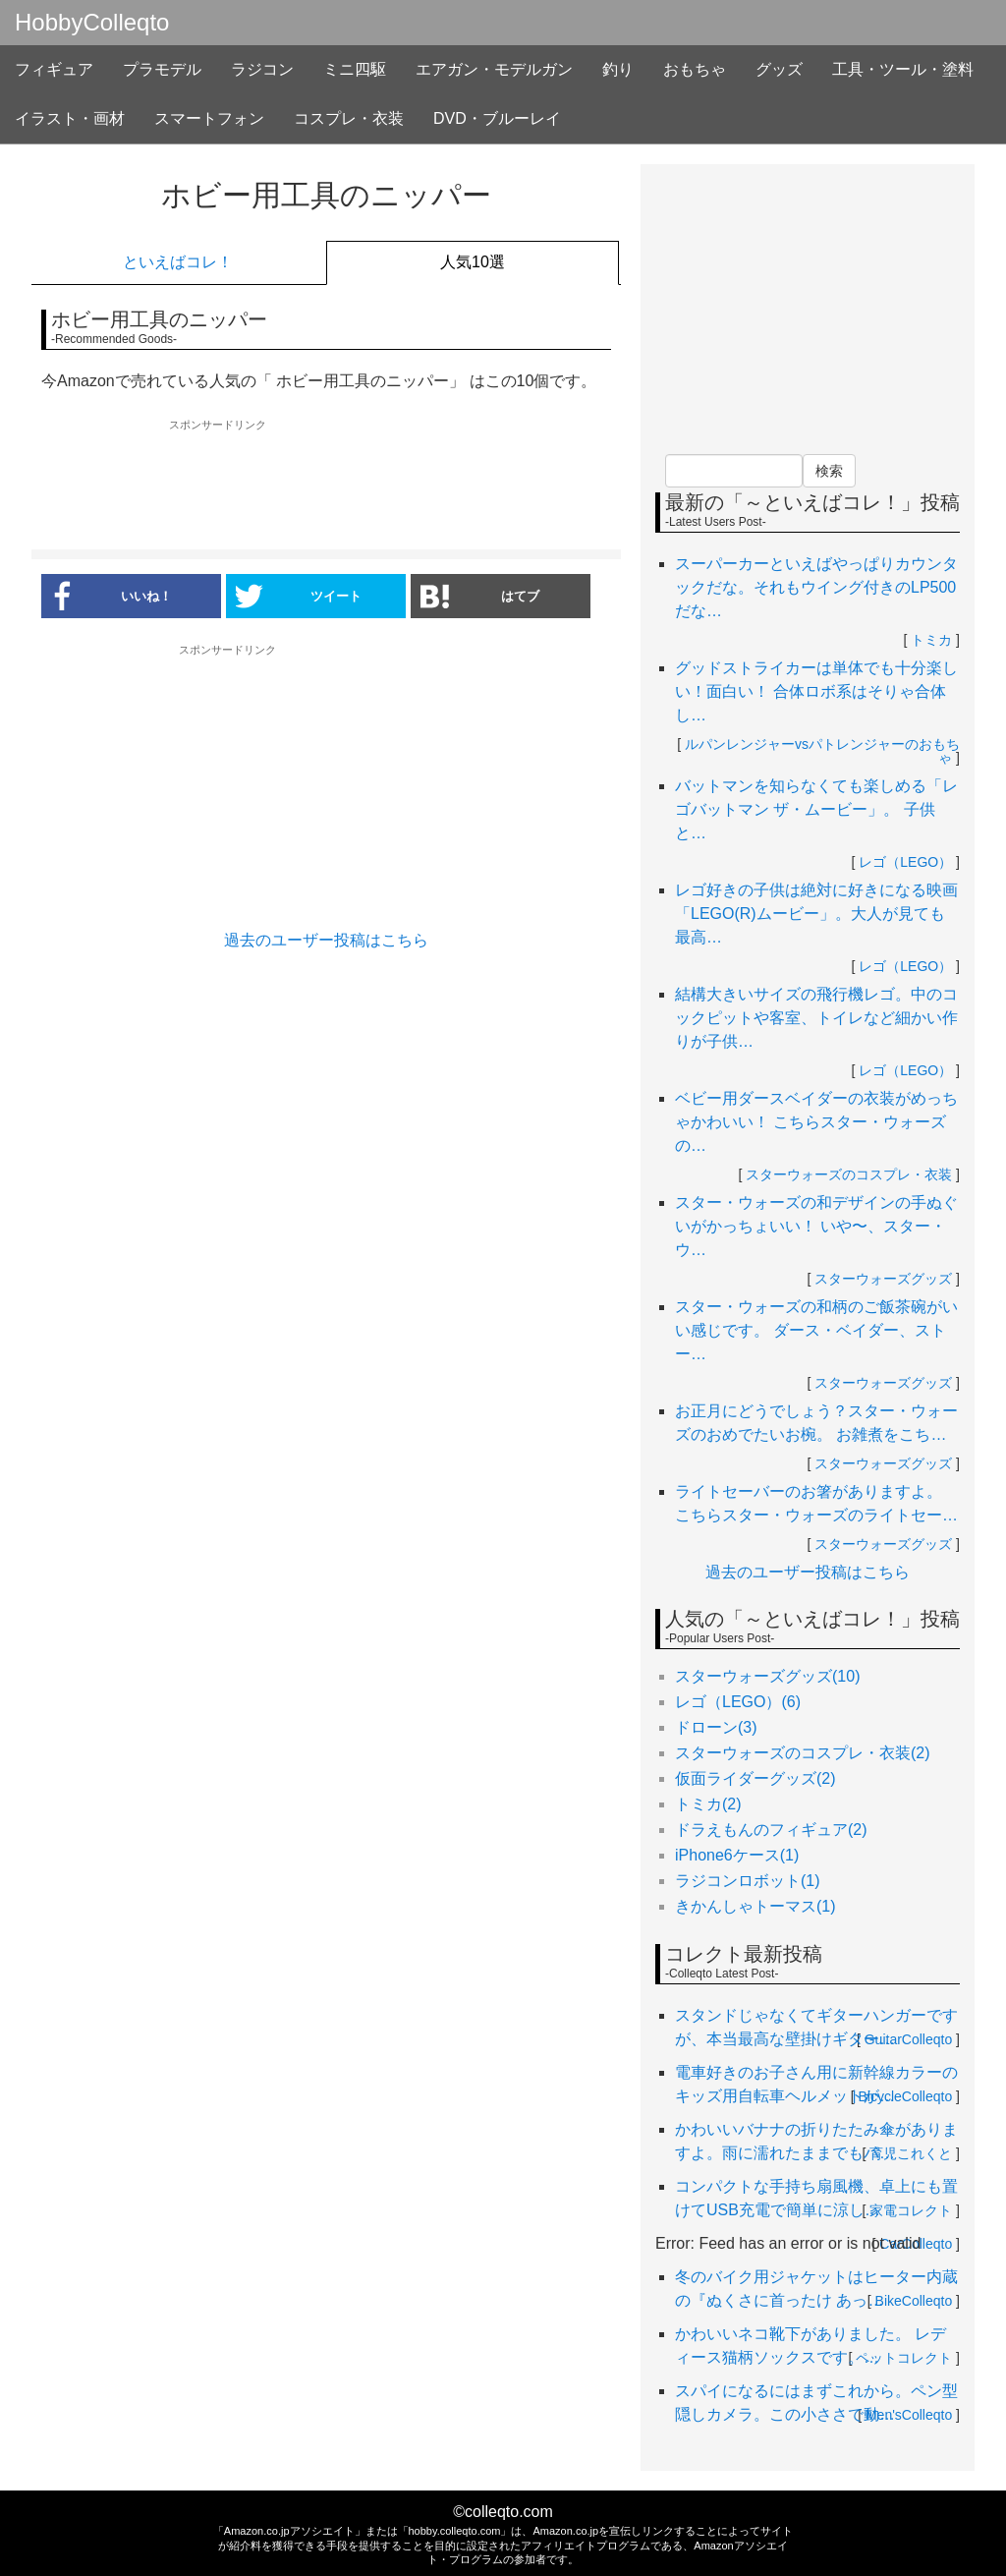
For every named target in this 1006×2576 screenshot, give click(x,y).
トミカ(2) (708, 1804)
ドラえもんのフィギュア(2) (771, 1829)
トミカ (931, 640)
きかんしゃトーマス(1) (755, 1906)
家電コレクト (910, 2210)
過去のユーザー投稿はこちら (326, 940)
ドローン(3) (716, 1727)
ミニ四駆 (354, 69)
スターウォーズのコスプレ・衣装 (849, 1174)
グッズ (779, 69)
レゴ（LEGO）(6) (738, 1701)
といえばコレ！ (178, 262)
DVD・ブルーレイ (497, 118)
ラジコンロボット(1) (747, 1880)
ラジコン (262, 69)
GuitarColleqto (909, 2039)
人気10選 (472, 262)
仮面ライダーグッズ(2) (755, 1778)
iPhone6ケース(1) (737, 1855)
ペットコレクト (904, 2358)
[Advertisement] (326, 485)
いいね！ (106, 595)
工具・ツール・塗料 (903, 69)
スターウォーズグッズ (883, 1279)
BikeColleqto (914, 2301)
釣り (618, 69)
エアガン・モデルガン (494, 69)
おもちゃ (694, 69)
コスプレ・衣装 (349, 118)
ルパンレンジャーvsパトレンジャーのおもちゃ (822, 751)
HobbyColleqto (92, 22)
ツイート (299, 595)
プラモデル (162, 69)
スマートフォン (209, 118)
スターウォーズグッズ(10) (767, 1676)
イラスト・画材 (70, 118)
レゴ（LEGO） (905, 862)
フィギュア (54, 69)
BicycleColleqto (906, 2096)
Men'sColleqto (909, 2415)
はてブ (479, 595)
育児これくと (910, 2153)
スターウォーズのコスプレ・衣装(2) (802, 1753)
